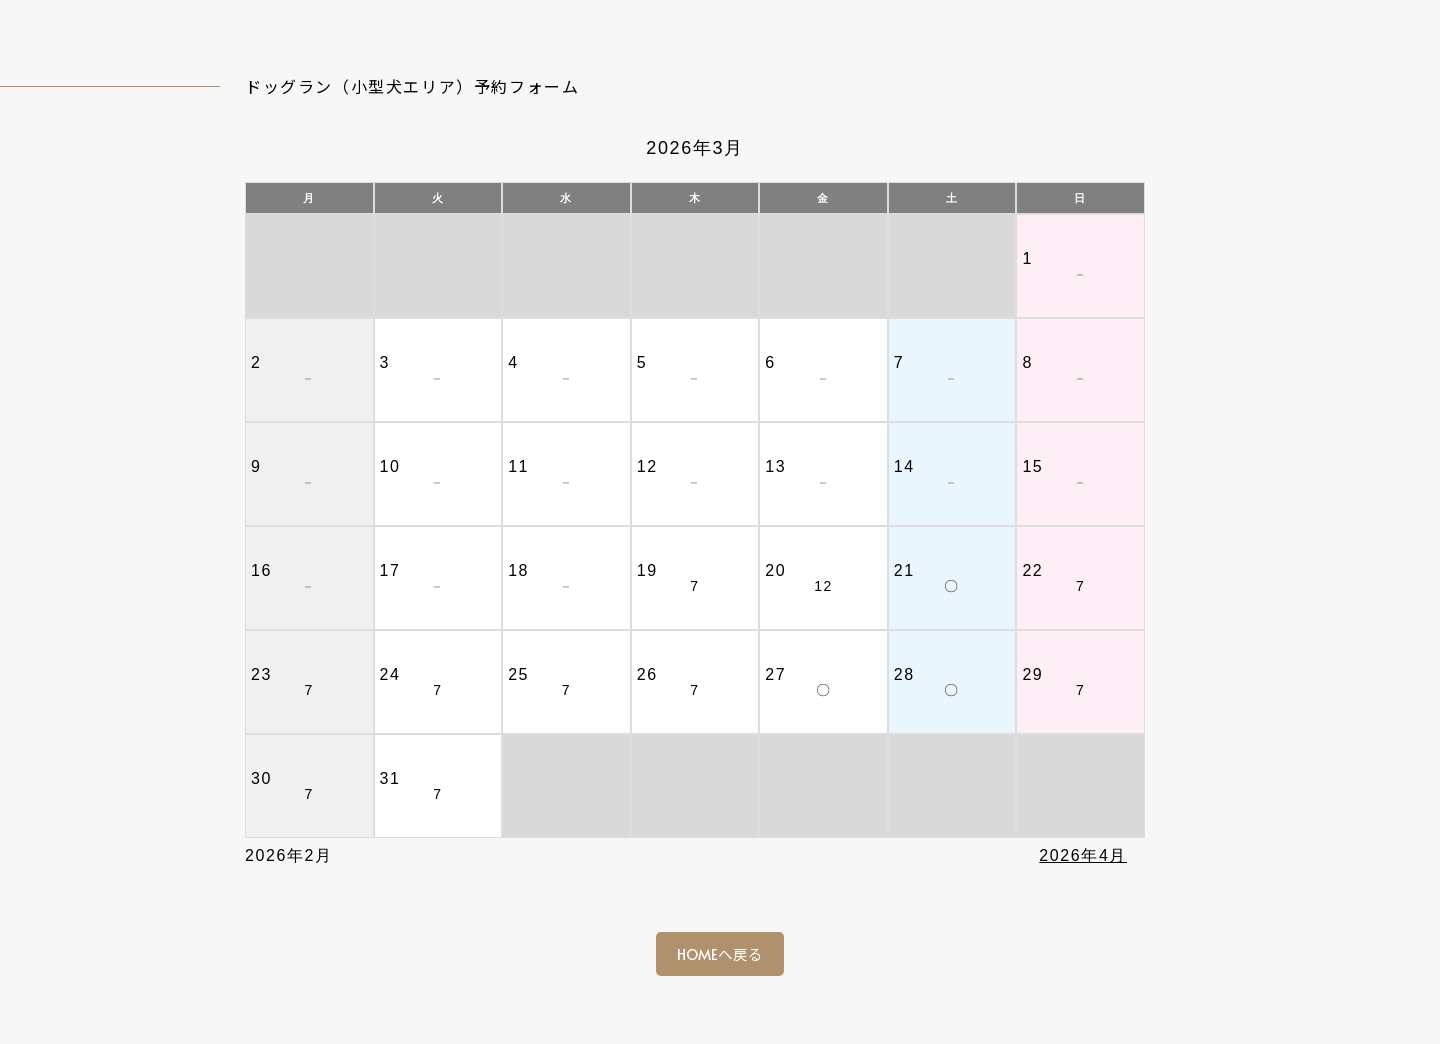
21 (904, 570)
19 (647, 570)
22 (1032, 570)
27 (775, 674)
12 (823, 586)
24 (390, 674)
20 (775, 570)
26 (647, 674)
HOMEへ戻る (720, 954)
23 (261, 674)
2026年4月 (1083, 855)
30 (261, 778)
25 (518, 674)
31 (390, 778)
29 (1032, 674)
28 (904, 674)
